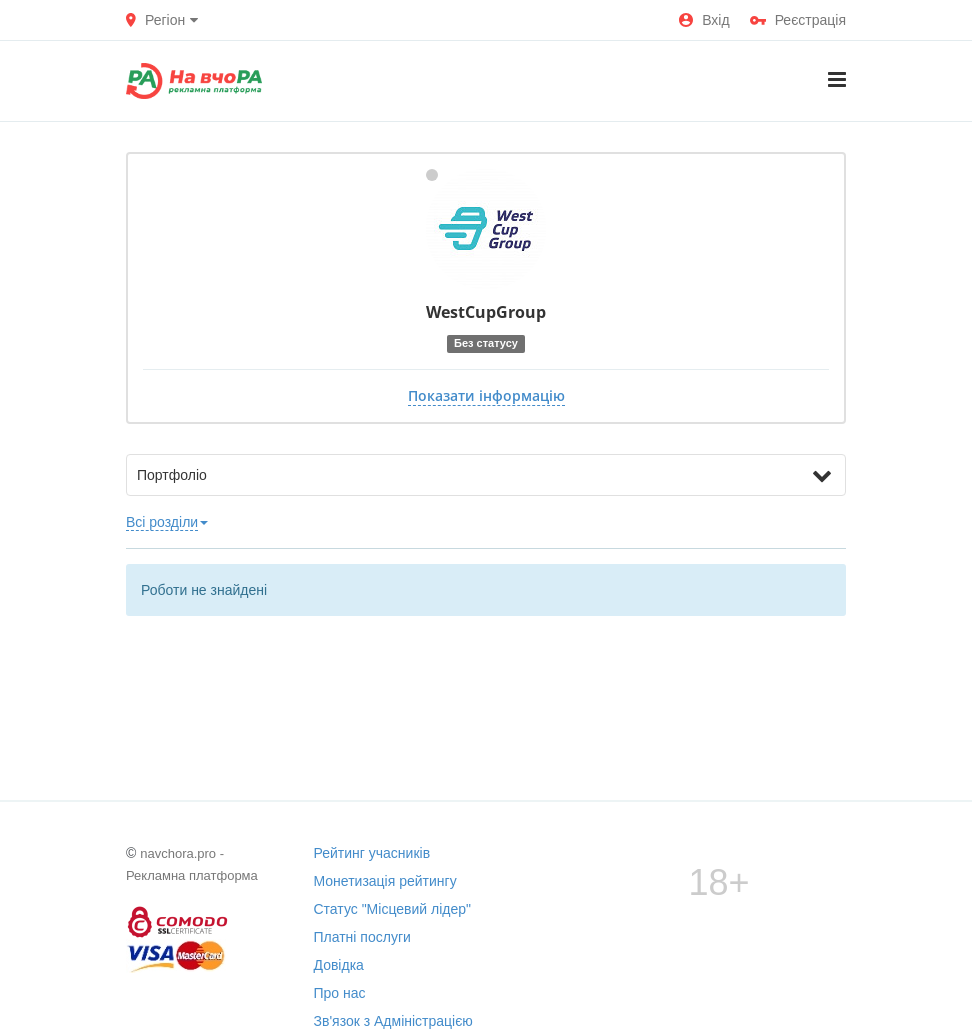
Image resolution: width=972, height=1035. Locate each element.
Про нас (340, 993)
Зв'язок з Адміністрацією (393, 1021)
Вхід (704, 20)
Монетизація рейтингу (385, 881)
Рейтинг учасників (372, 853)
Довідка (339, 965)
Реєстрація (798, 20)
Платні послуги (362, 937)
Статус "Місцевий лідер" (393, 909)
